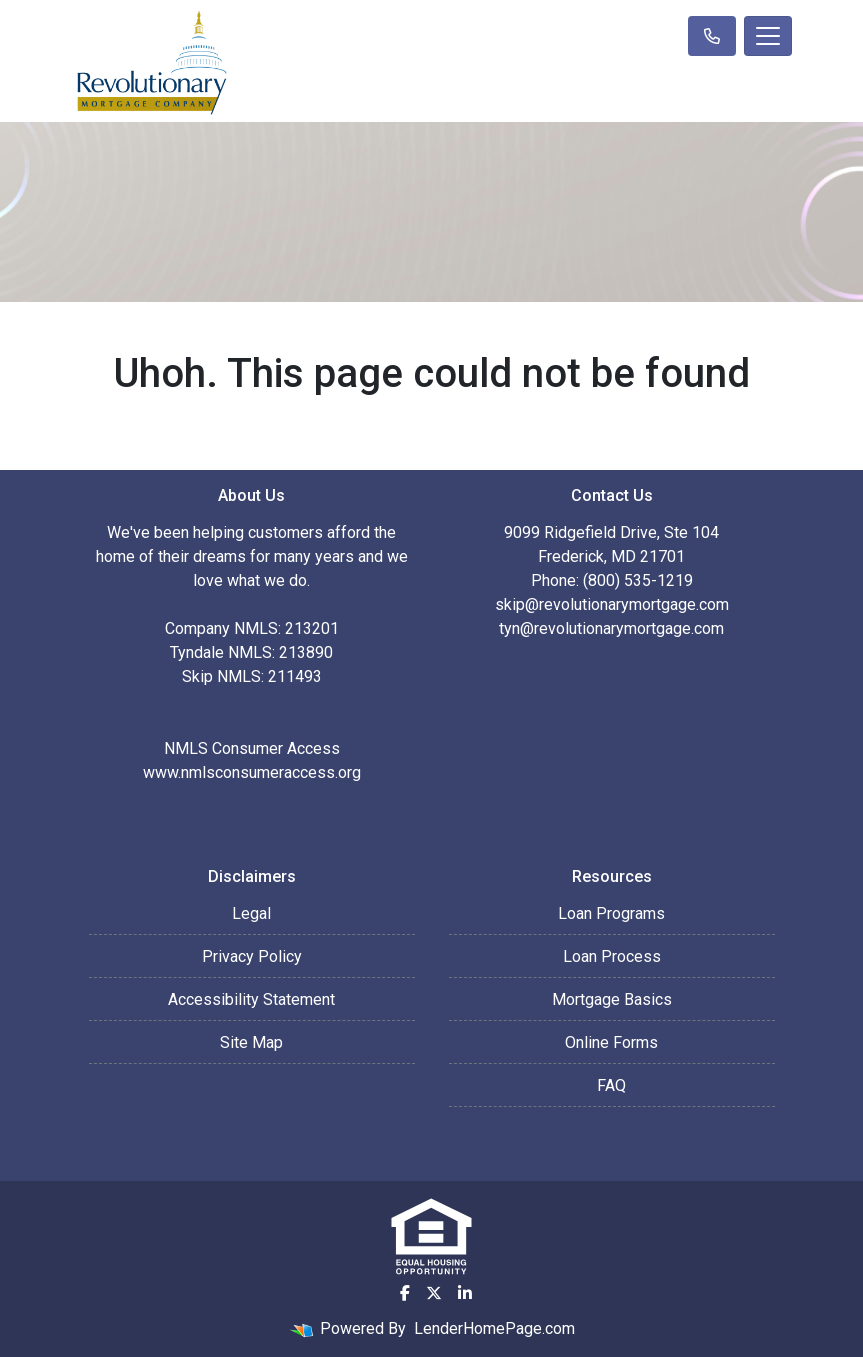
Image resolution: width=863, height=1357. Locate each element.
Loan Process (612, 956)
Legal (251, 913)
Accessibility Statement (251, 999)
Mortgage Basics (612, 999)
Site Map (251, 1042)
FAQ (611, 1085)
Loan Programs (611, 913)
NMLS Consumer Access (252, 748)
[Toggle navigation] (768, 36)
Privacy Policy (252, 956)
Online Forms (611, 1042)
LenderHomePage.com (494, 1328)
